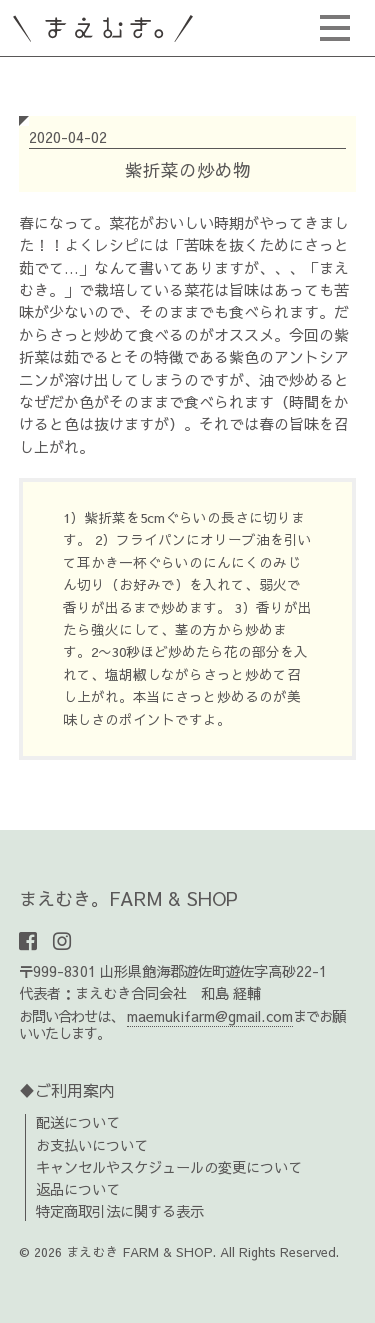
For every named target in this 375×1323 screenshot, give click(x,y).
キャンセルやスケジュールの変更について (169, 1167)
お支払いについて (92, 1145)
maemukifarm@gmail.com (210, 1016)
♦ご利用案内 (67, 1090)
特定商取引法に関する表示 (120, 1211)
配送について (78, 1122)
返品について (78, 1189)
